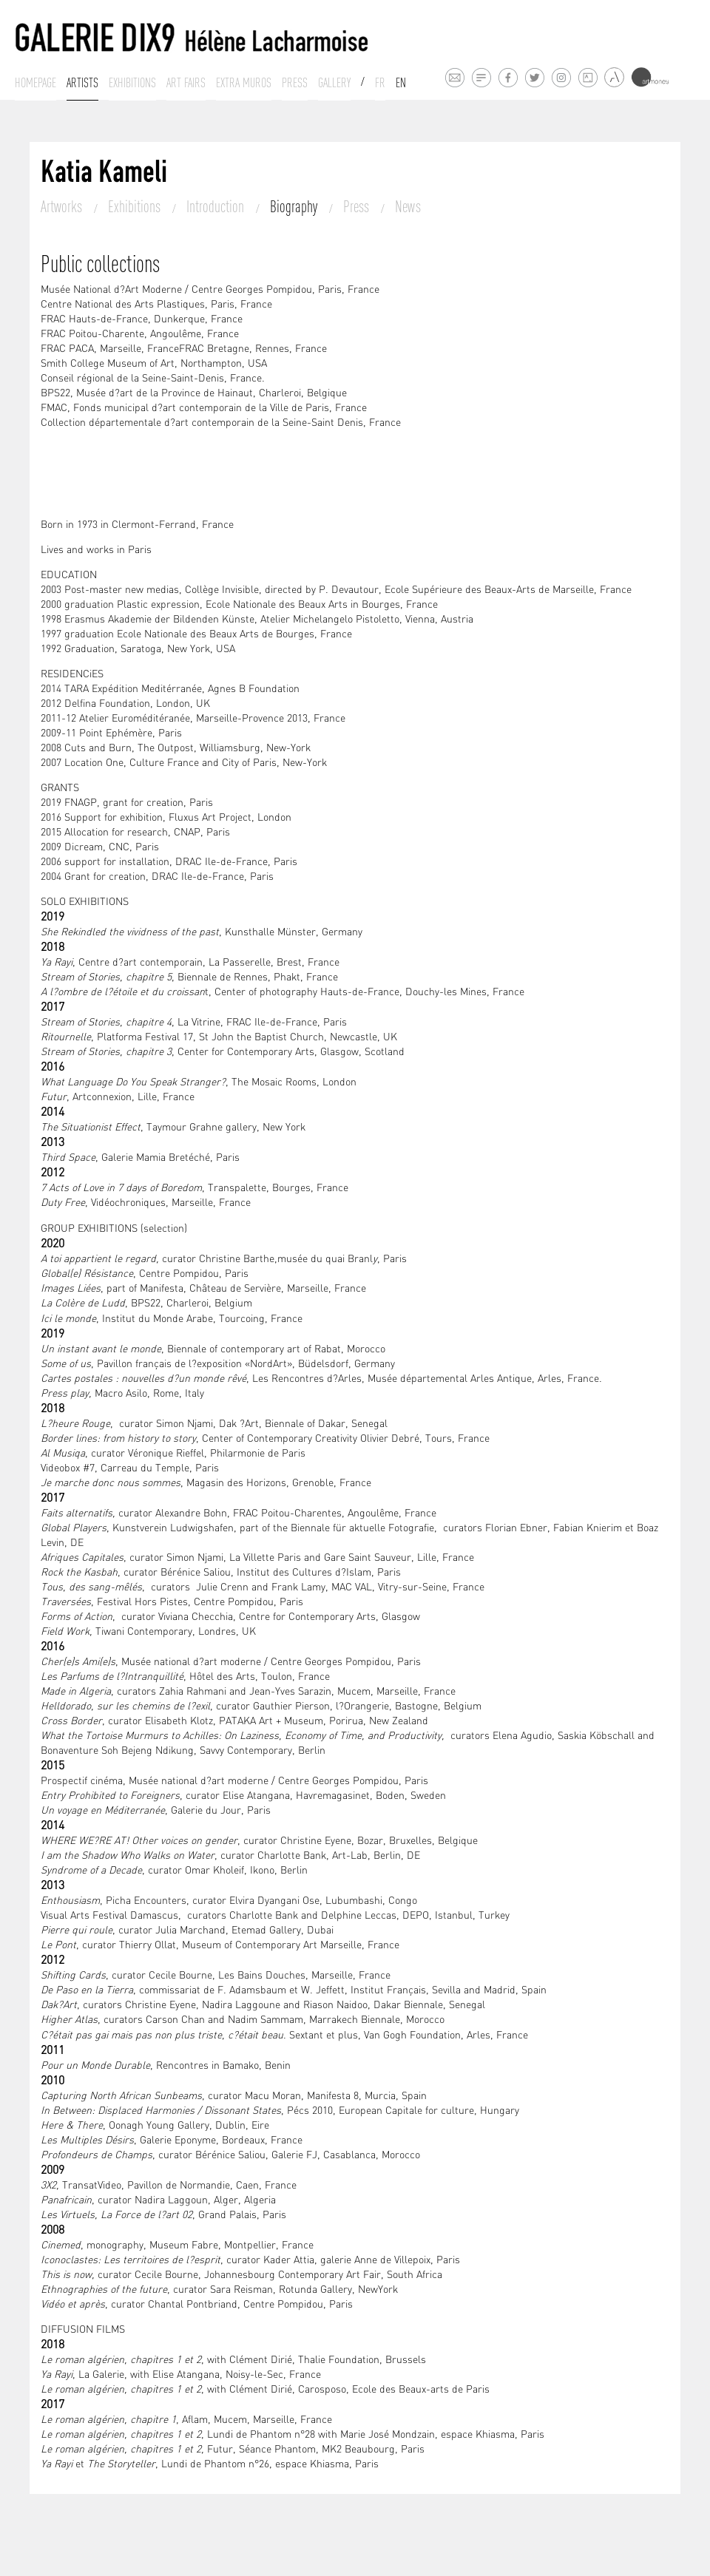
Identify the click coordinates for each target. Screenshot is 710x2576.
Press (295, 82)
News (408, 206)
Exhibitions (132, 82)
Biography (295, 206)
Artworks (63, 206)
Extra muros (243, 82)
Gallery (334, 82)
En (401, 82)
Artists (82, 82)
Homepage (35, 82)
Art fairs (186, 82)
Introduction (216, 206)
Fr (380, 82)
